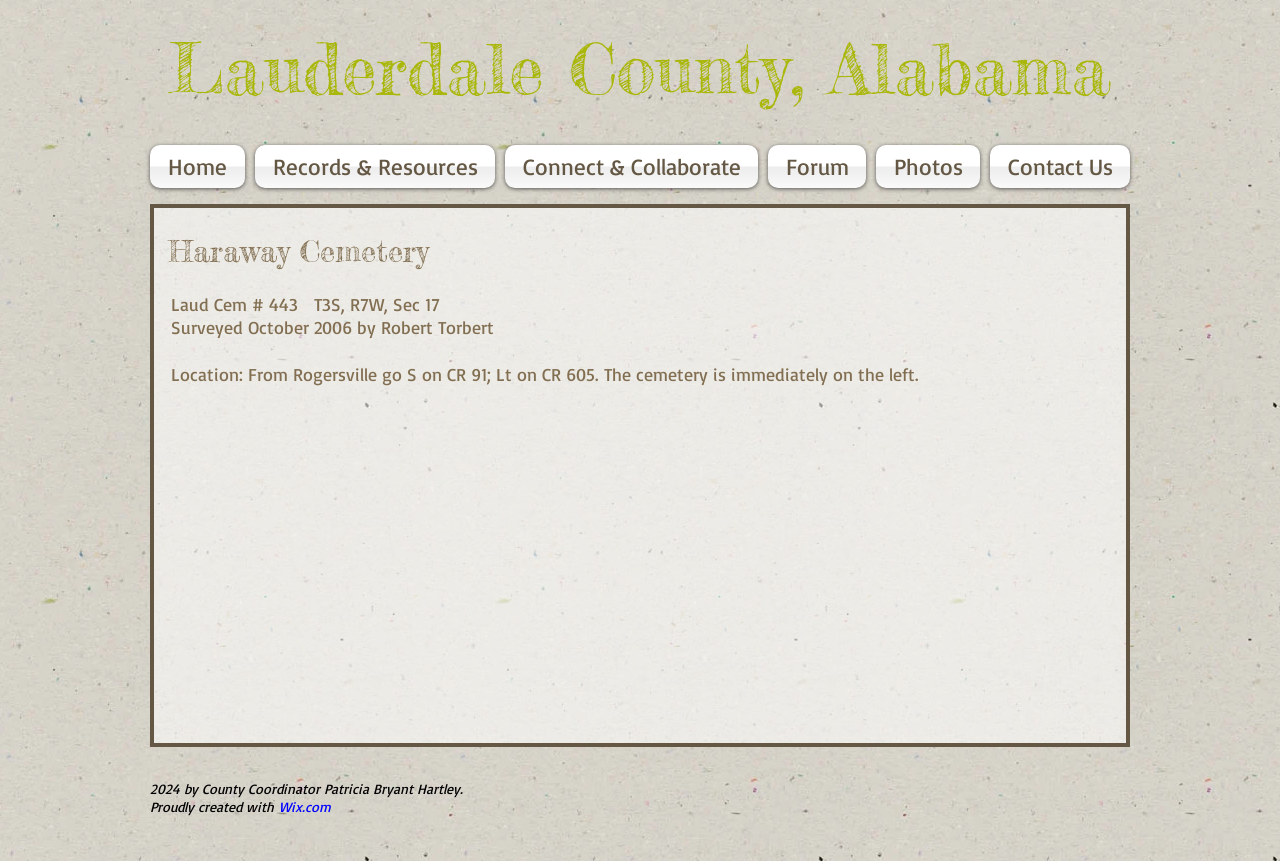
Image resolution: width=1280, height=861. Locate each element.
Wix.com (305, 806)
